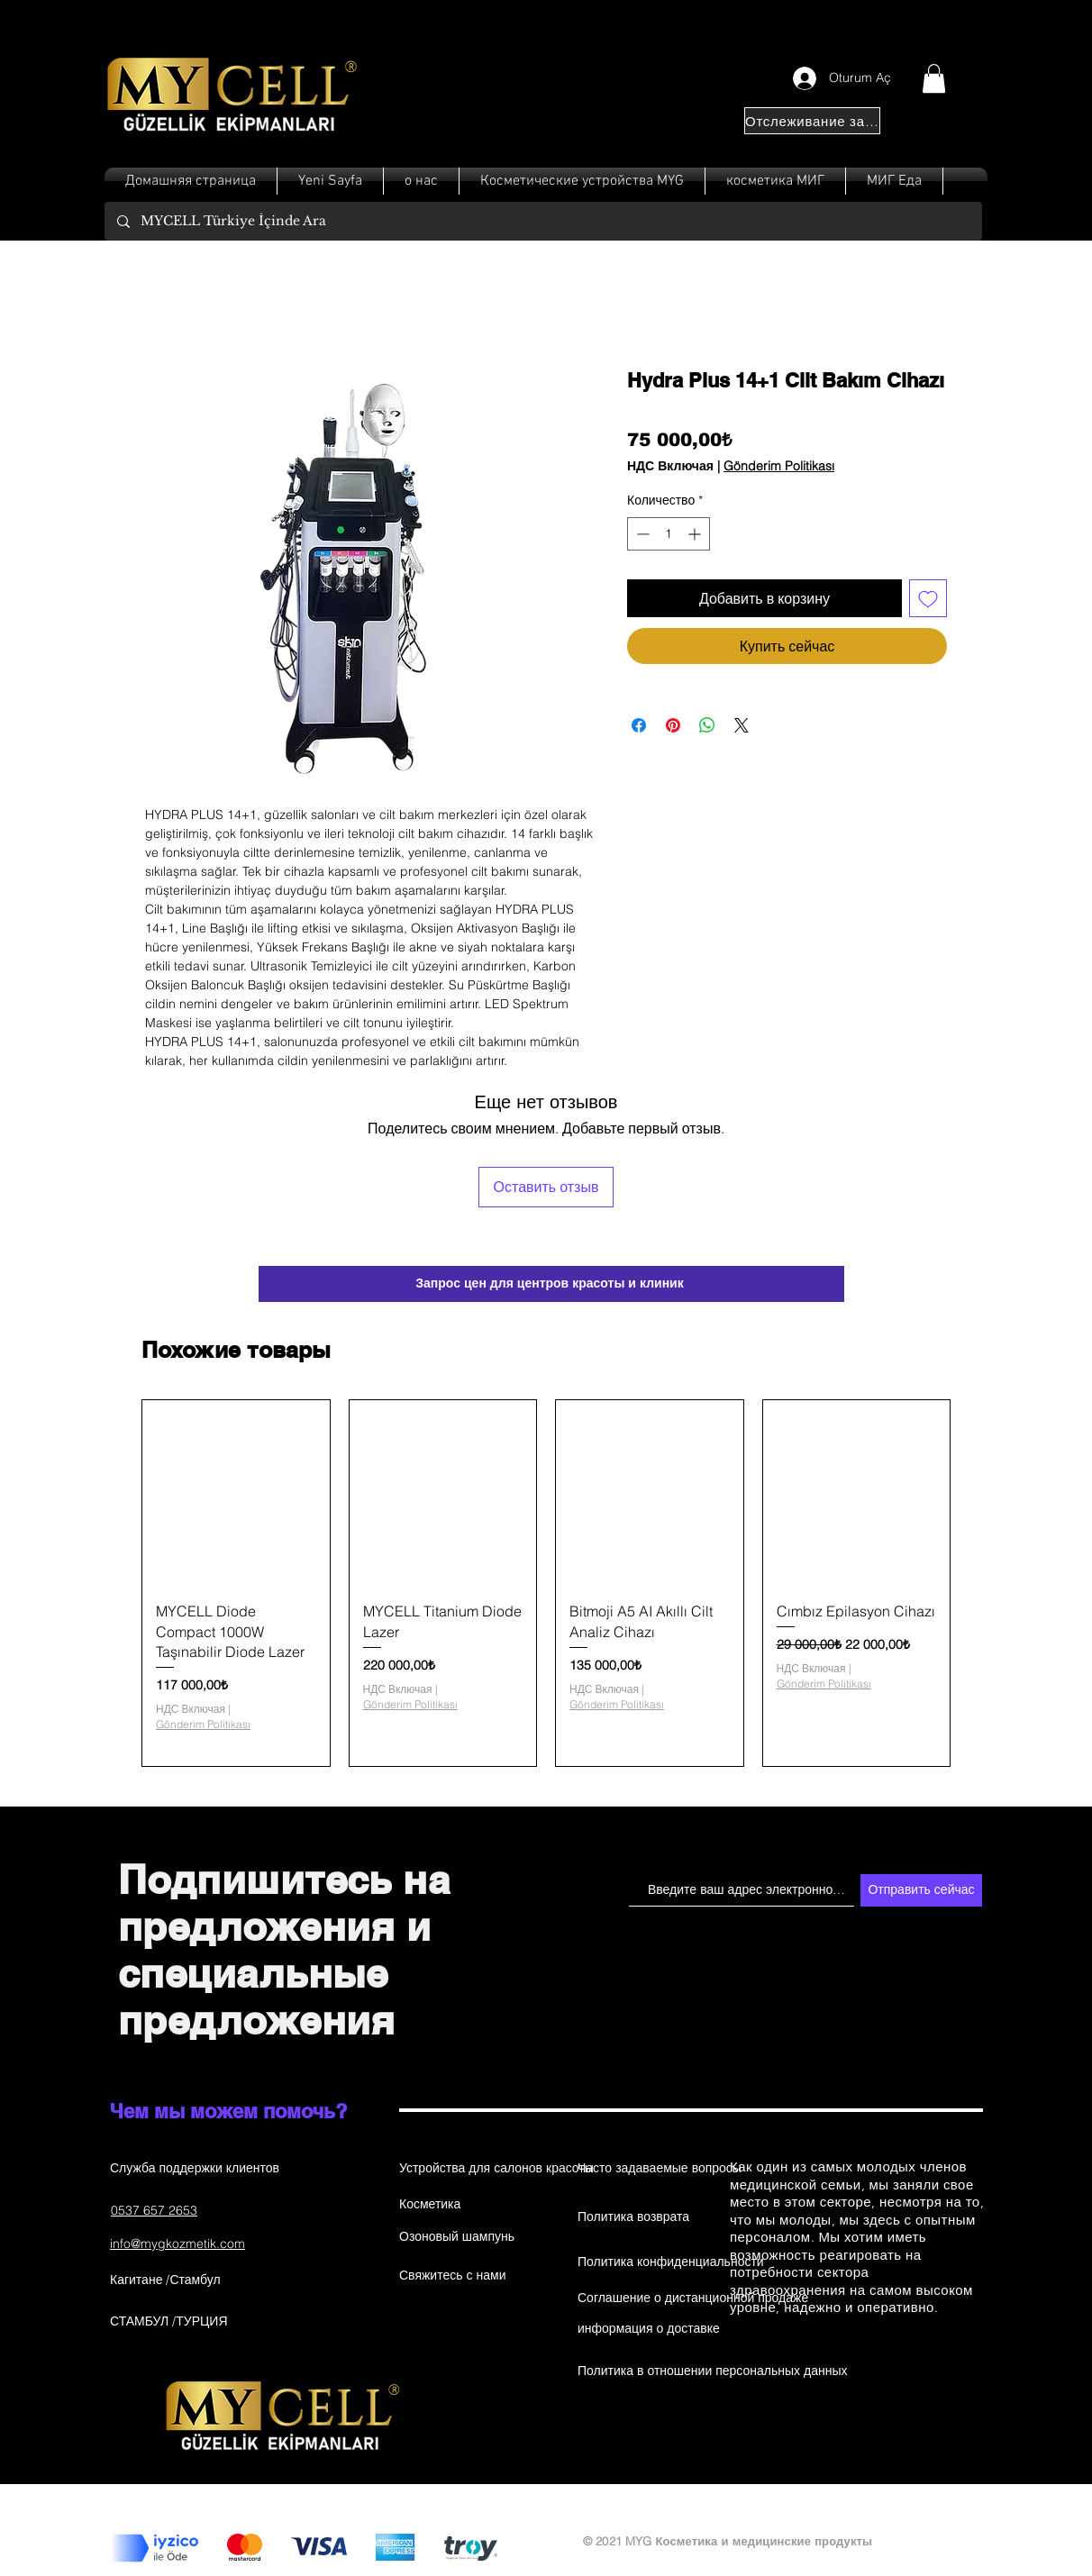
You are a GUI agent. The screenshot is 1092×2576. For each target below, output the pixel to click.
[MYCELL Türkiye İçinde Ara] (542, 221)
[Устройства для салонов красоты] (496, 2169)
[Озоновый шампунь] (463, 2237)
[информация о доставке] (649, 2329)
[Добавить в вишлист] (928, 598)
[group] (546, 1583)
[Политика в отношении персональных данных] (713, 2371)
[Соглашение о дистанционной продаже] (693, 2298)
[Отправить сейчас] (921, 1890)
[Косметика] (463, 2205)
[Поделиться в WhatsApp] (707, 725)
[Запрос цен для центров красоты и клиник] (551, 1284)
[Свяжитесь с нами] (463, 2276)
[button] (934, 78)
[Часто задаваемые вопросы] (660, 2169)
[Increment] (696, 534)
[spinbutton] (668, 534)
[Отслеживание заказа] (812, 120)
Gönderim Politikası (778, 466)
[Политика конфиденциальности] (671, 2262)
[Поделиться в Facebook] (639, 725)
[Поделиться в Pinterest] (673, 725)
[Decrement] (641, 534)
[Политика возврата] (641, 2217)
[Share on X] (741, 725)
